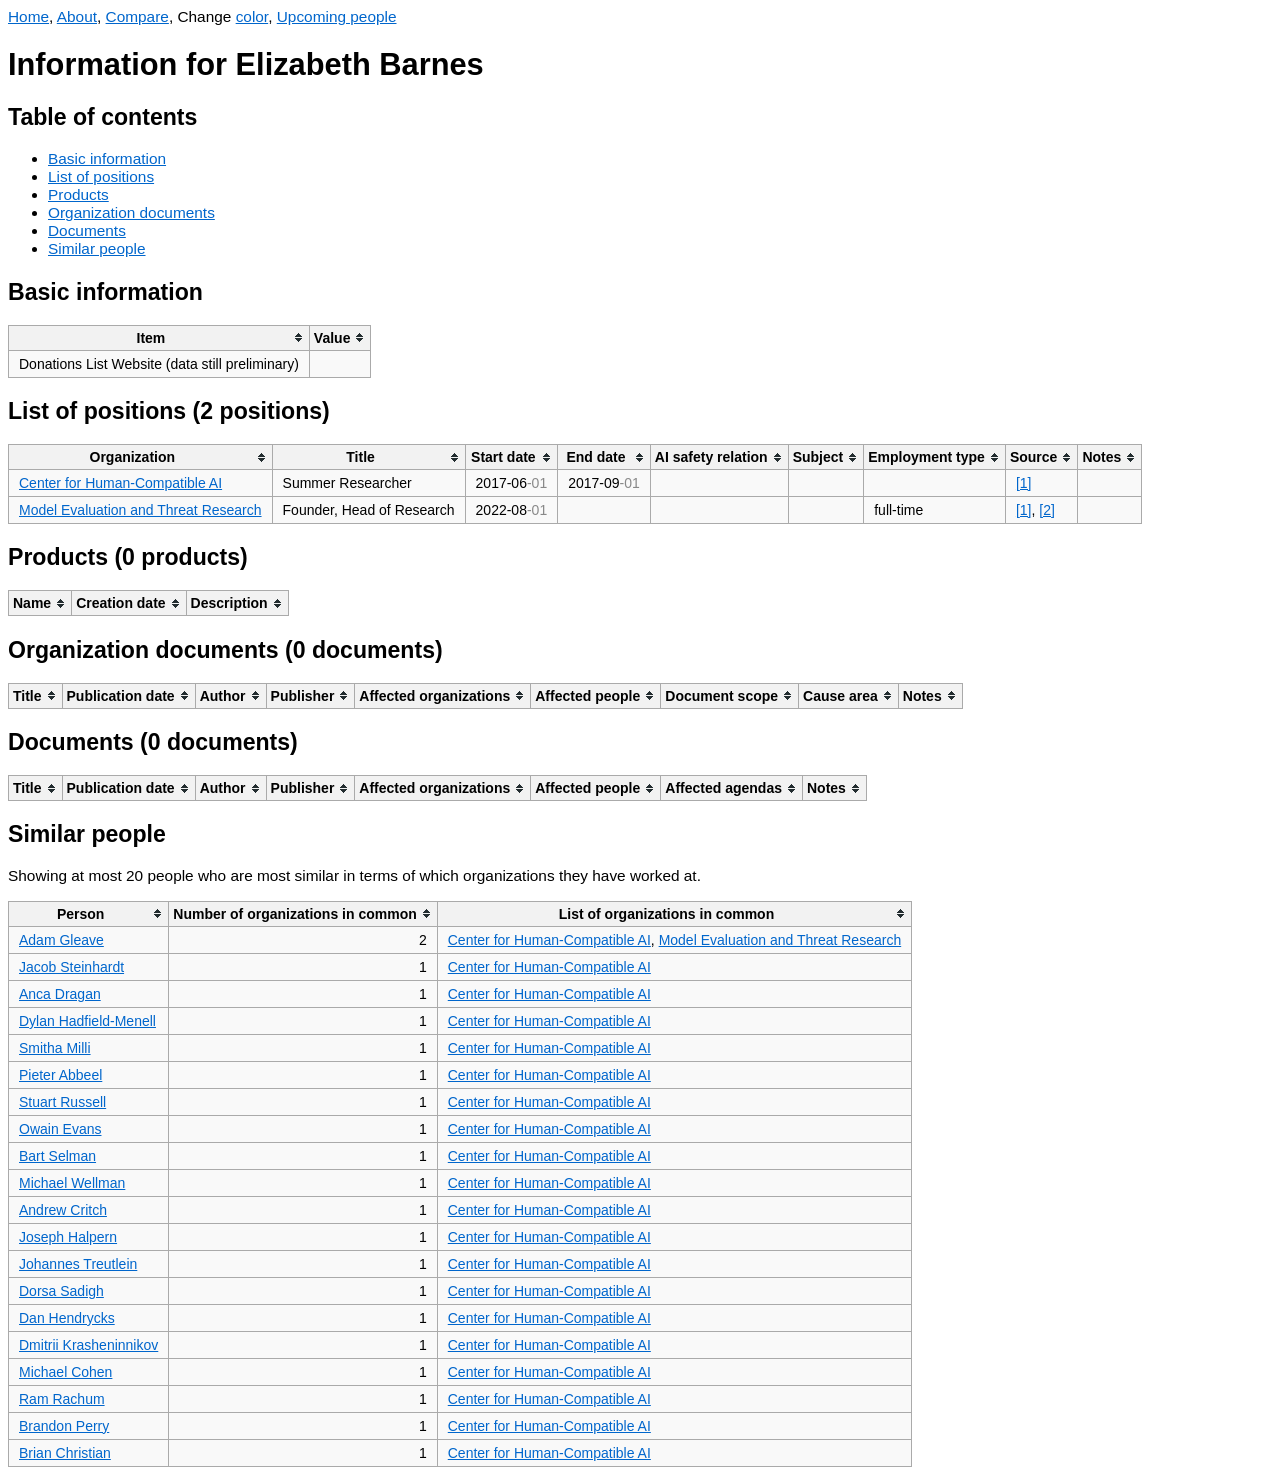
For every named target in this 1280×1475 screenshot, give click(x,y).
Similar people (97, 248)
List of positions (101, 176)
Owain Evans (60, 1129)
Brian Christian (65, 1453)
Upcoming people (337, 16)
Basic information (107, 158)
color (252, 16)
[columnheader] (159, 337)
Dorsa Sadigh (61, 1291)
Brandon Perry (64, 1426)
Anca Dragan (60, 994)
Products (78, 194)
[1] (1024, 483)
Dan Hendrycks (67, 1318)
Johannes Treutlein (78, 1264)
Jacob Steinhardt (71, 967)
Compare (137, 16)
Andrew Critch (63, 1210)
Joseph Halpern (68, 1237)
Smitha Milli (55, 1048)
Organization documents (131, 212)
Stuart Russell (62, 1102)
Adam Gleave (61, 940)
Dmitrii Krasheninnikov (88, 1345)
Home (28, 16)
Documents (87, 230)
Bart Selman (57, 1156)
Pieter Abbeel (60, 1075)
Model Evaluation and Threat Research (140, 510)
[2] (1047, 510)
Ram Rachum (62, 1399)
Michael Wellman (72, 1183)
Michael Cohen (65, 1372)
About (77, 16)
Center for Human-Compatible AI (120, 483)
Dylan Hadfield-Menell (87, 1021)
